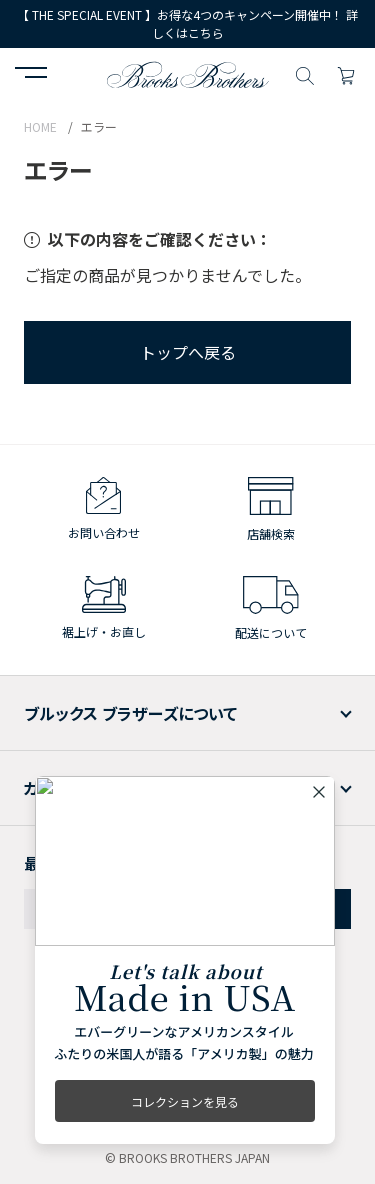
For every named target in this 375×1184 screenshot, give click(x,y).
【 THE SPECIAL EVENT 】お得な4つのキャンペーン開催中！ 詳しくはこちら (187, 23)
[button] (31, 75)
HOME (40, 126)
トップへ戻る (188, 352)
